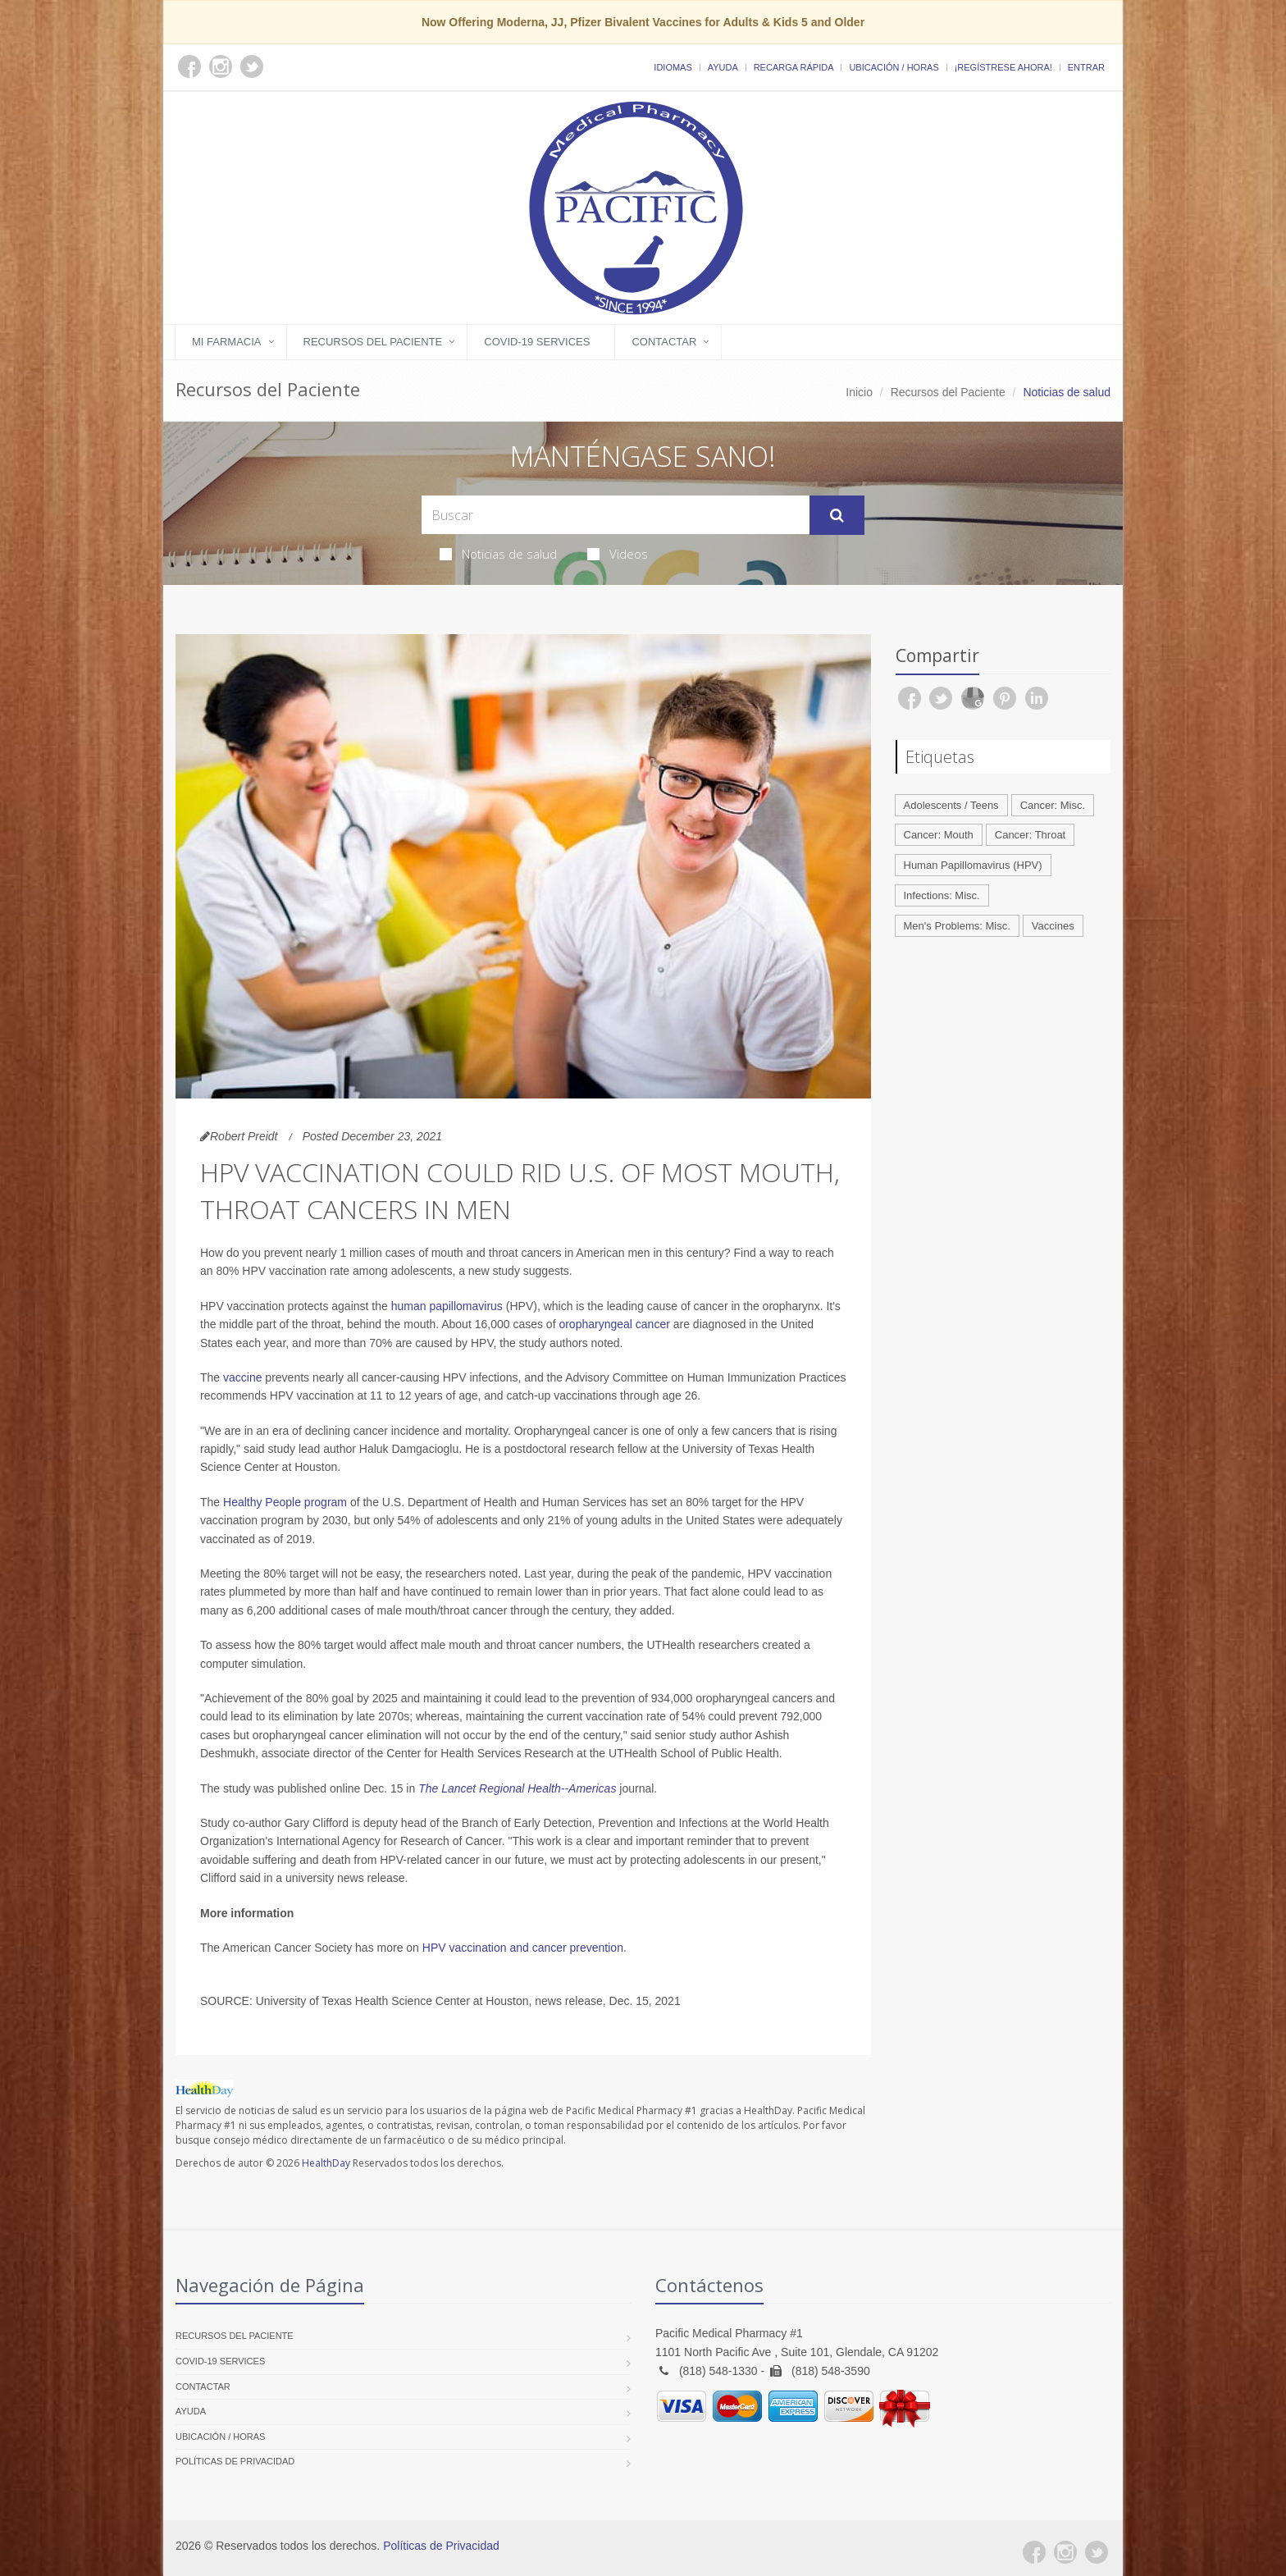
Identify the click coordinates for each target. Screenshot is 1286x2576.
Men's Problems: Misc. (957, 926)
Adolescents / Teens (951, 805)
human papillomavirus (447, 1306)
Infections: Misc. (942, 895)
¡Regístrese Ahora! (1003, 67)
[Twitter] (1096, 2552)
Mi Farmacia (227, 342)
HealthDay (326, 2163)
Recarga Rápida (794, 67)
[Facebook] (1034, 2552)
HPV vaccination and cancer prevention (522, 1947)
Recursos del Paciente (373, 342)
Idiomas (672, 67)
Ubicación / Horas (893, 67)
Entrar (1086, 67)
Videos (617, 554)
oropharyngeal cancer (616, 1324)
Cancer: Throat (1030, 835)
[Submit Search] (836, 515)
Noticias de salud (498, 554)
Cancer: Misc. (1052, 805)
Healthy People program (285, 1502)
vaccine (242, 1377)
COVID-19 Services (537, 342)
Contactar (664, 342)
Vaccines (1053, 926)
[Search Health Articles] (615, 515)
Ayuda (723, 67)
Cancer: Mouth (939, 835)
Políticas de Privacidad (235, 2461)
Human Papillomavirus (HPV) (973, 865)
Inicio (859, 392)
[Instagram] (1065, 2552)
